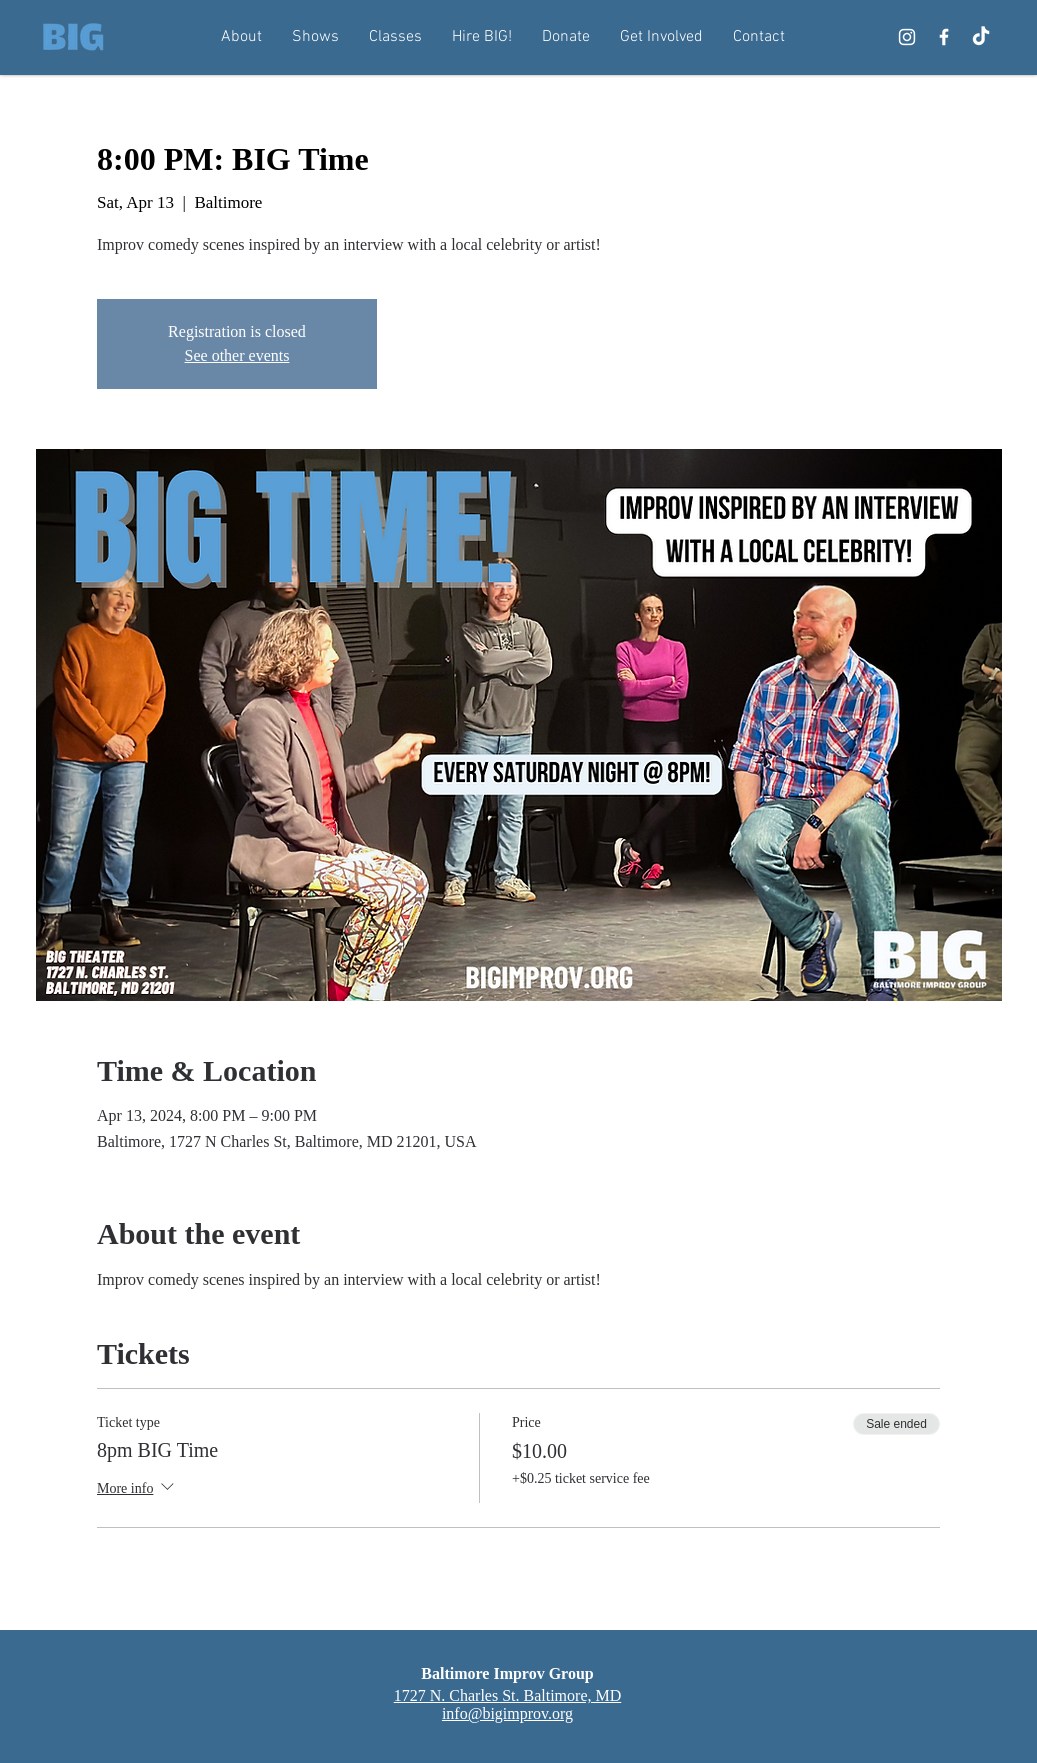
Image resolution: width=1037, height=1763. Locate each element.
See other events (237, 355)
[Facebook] (944, 37)
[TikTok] (981, 37)
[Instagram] (907, 37)
